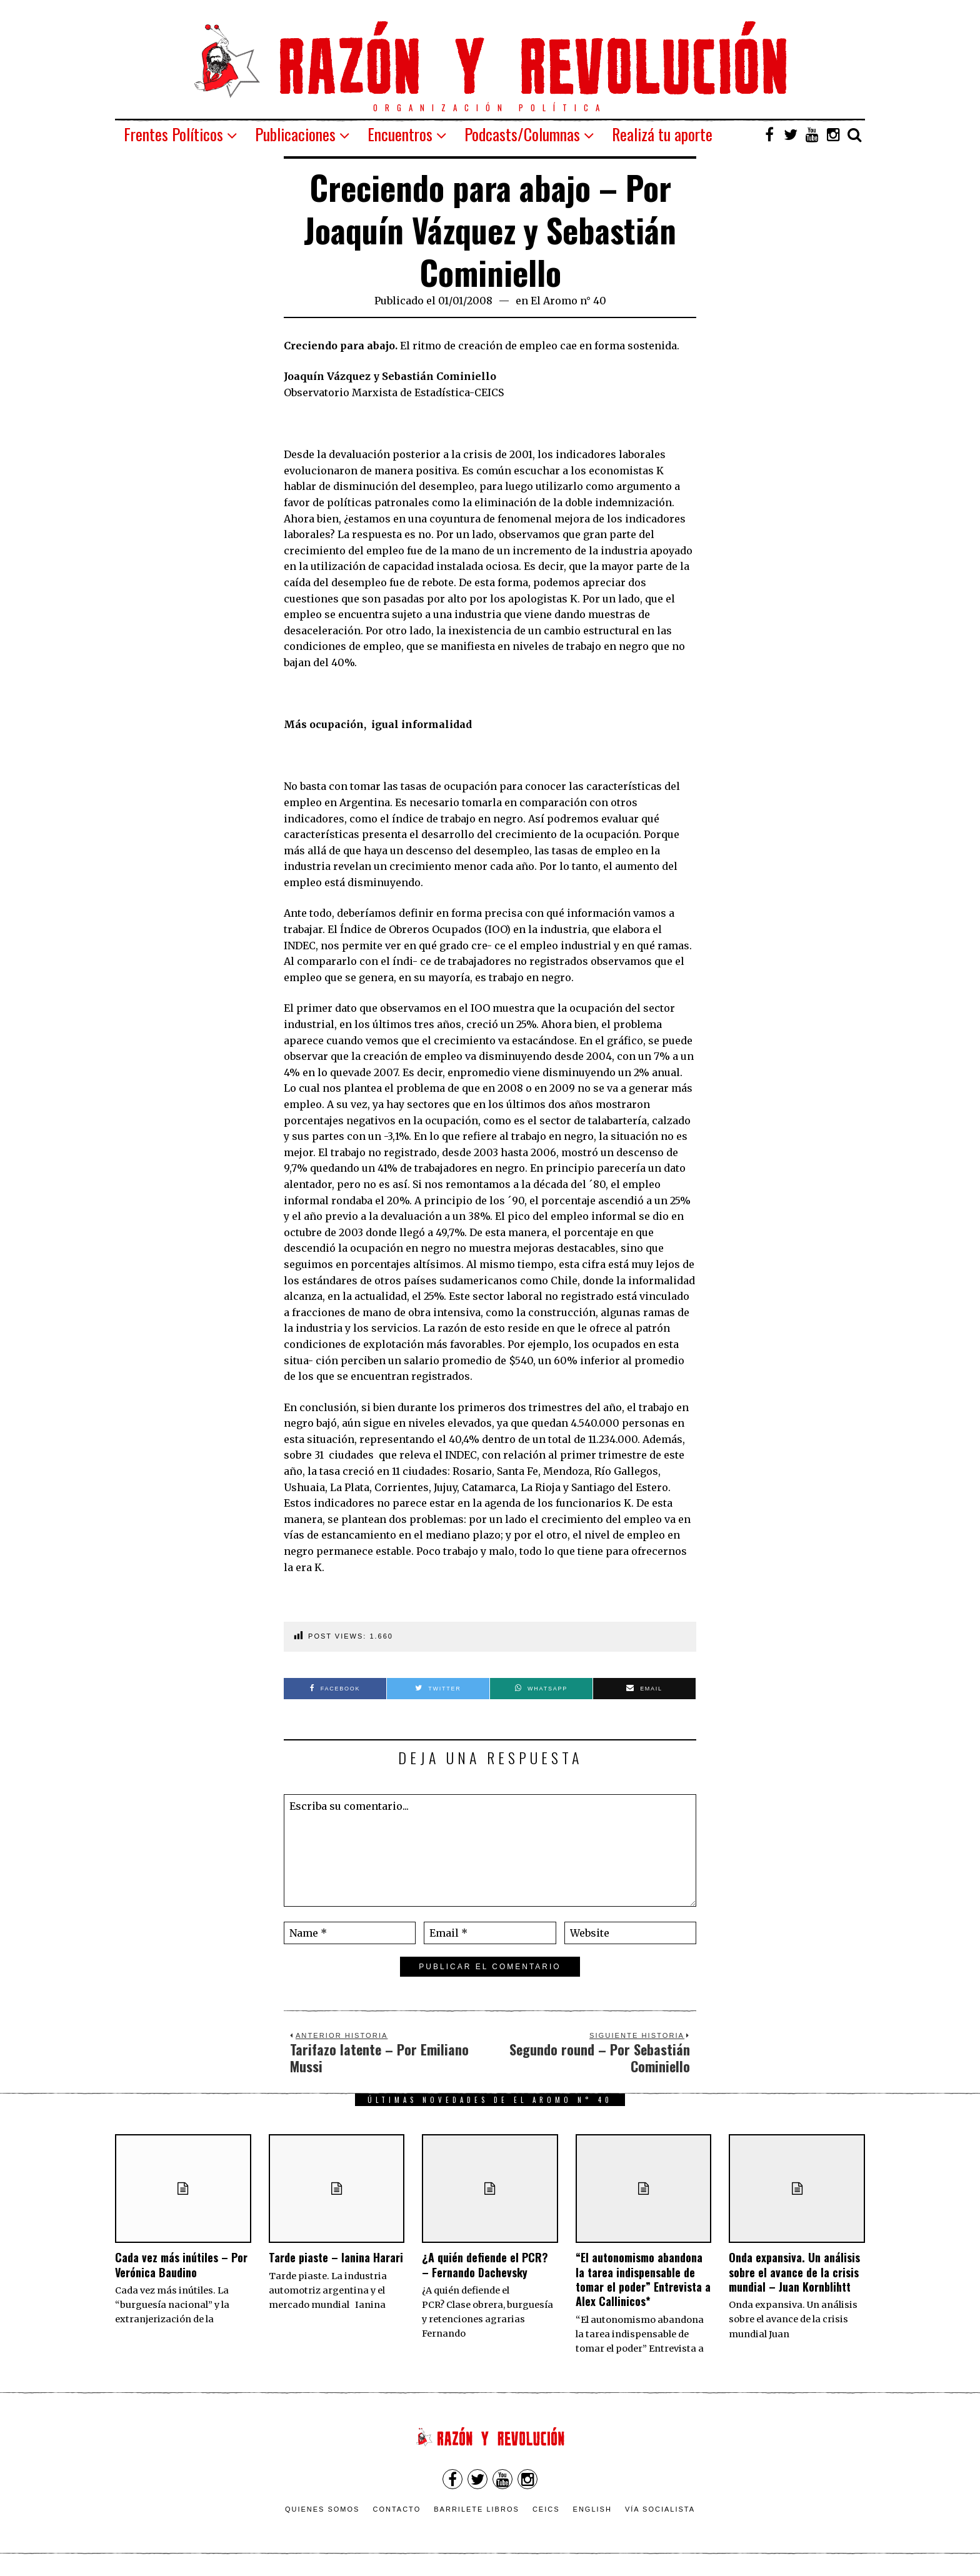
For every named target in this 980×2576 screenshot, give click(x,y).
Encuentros (400, 134)
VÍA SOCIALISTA (660, 2509)
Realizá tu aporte (662, 134)
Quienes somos (322, 2509)
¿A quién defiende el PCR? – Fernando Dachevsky (485, 2264)
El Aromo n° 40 (568, 300)
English (592, 2509)
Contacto (396, 2509)
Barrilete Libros (476, 2509)
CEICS (546, 2509)
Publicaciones (295, 134)
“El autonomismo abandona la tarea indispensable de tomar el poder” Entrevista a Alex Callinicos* (643, 2279)
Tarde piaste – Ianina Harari (336, 2257)
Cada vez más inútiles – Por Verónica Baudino (181, 2264)
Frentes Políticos (173, 134)
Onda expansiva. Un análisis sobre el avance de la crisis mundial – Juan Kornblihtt (794, 2272)
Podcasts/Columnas (522, 134)
